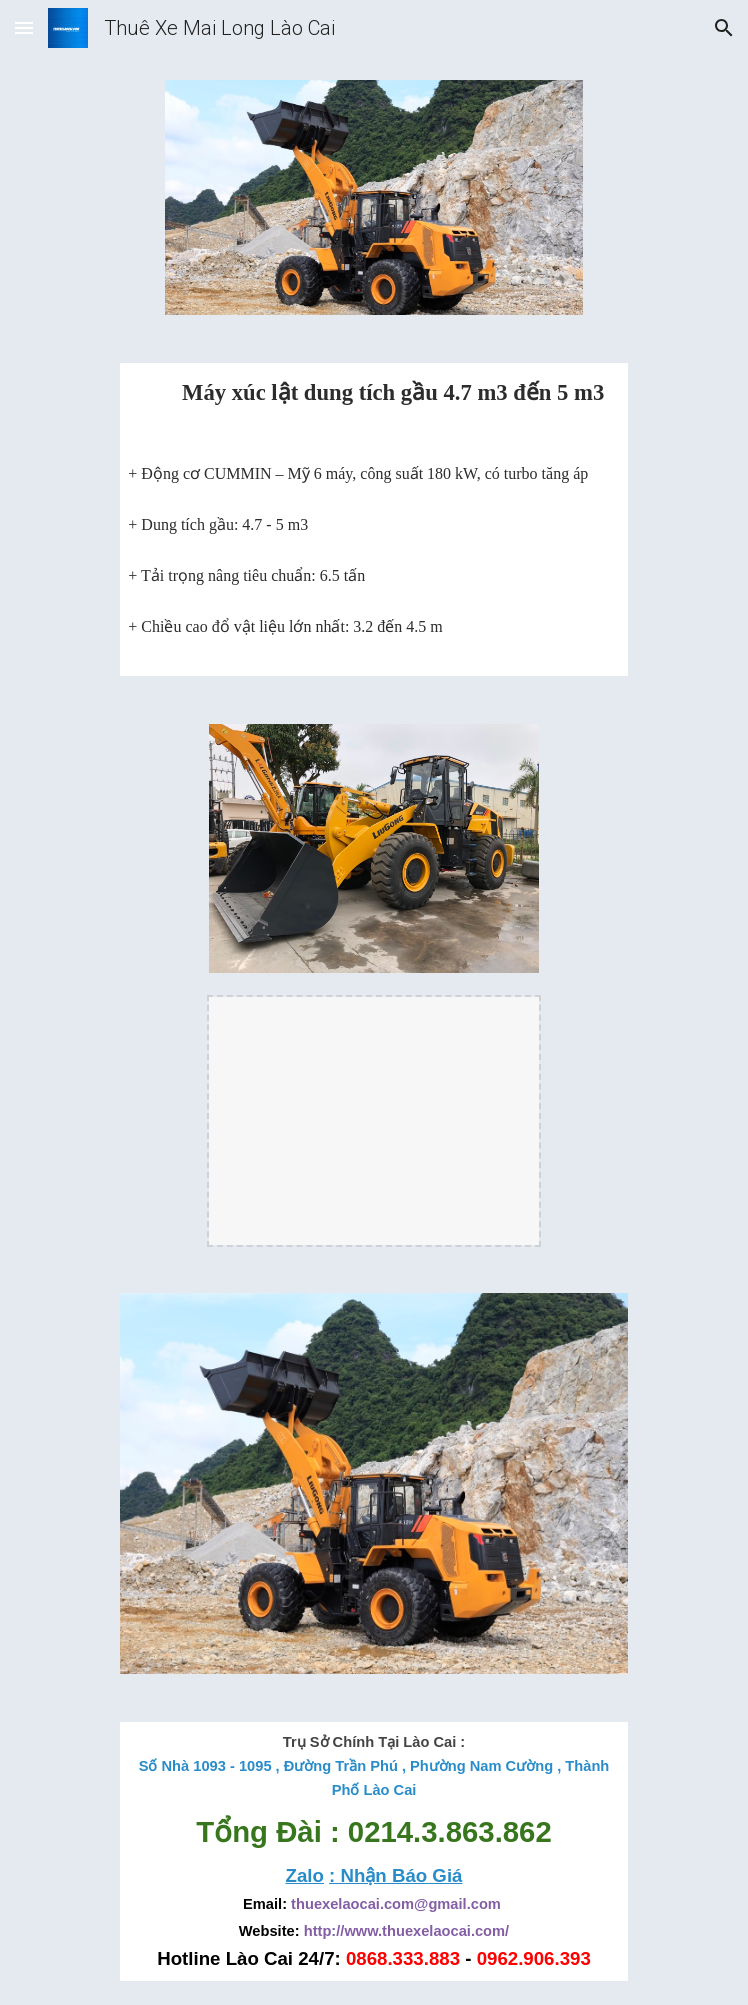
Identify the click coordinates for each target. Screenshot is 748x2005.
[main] (373, 403)
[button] (24, 27)
